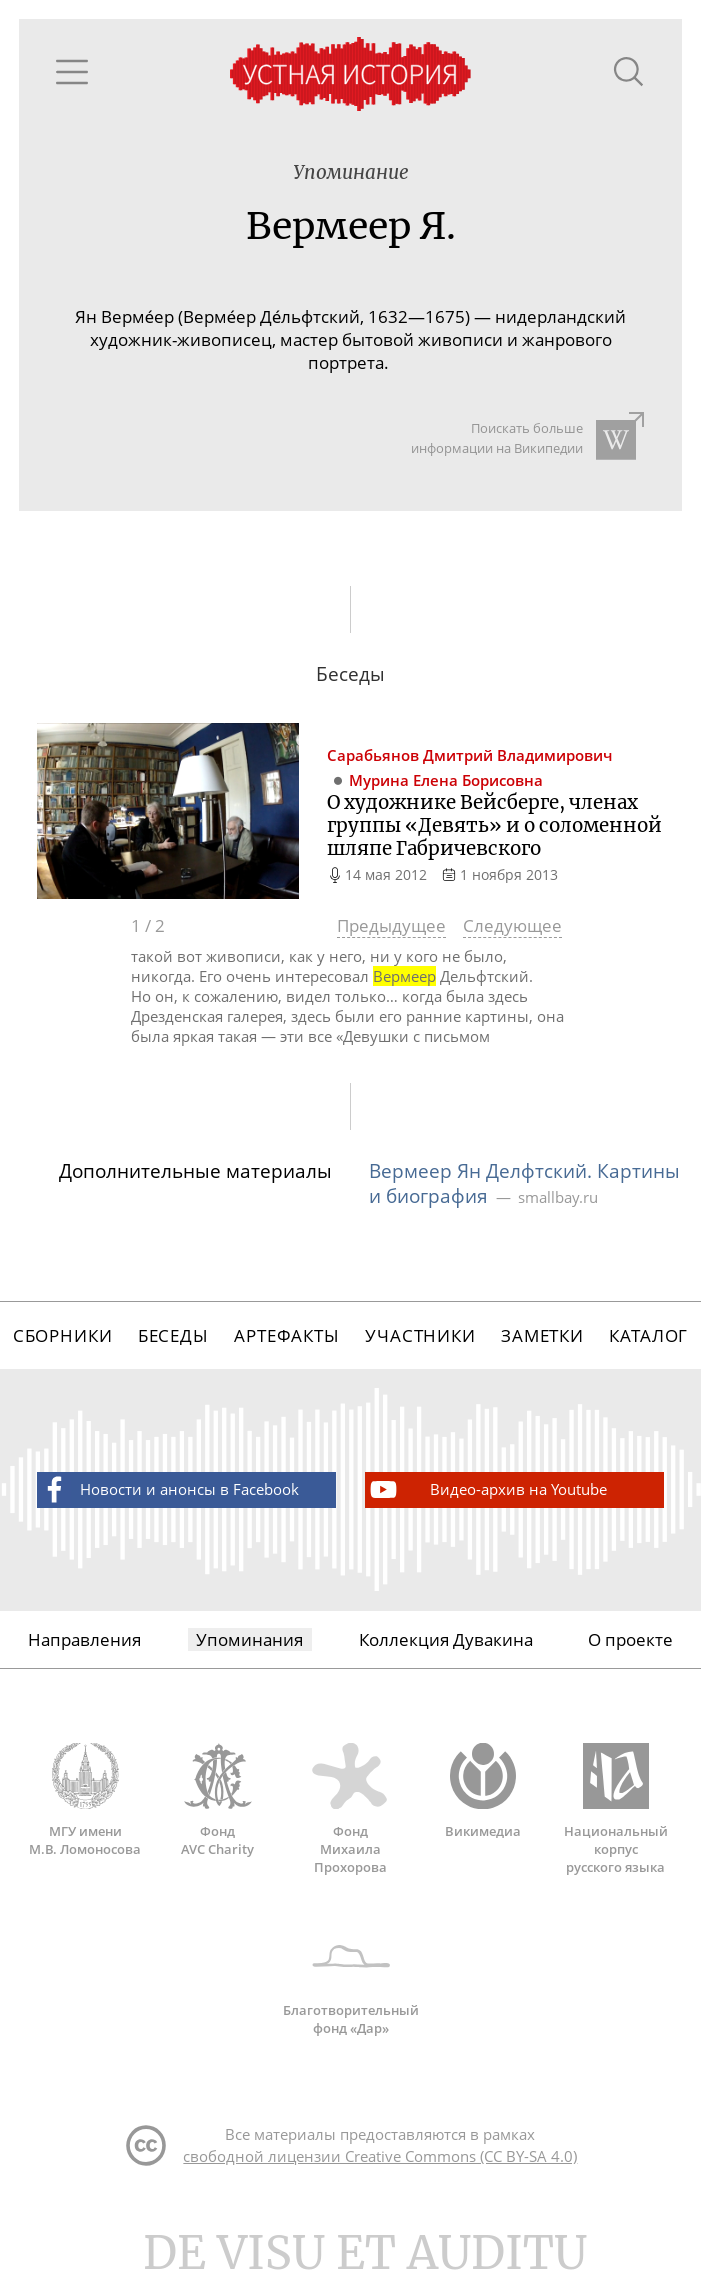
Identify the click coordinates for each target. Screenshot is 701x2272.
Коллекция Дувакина (446, 1639)
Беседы (173, 1335)
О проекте (630, 1639)
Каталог (648, 1335)
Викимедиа (483, 1791)
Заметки (542, 1335)
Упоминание (351, 172)
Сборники (63, 1335)
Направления (84, 1639)
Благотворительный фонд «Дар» (351, 1980)
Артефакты (287, 1335)
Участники (420, 1335)
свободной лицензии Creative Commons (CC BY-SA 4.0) (380, 2156)
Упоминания (249, 1639)
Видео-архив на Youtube (487, 1489)
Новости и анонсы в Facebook (168, 1489)
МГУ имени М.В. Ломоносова (85, 1800)
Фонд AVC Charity (217, 1800)
